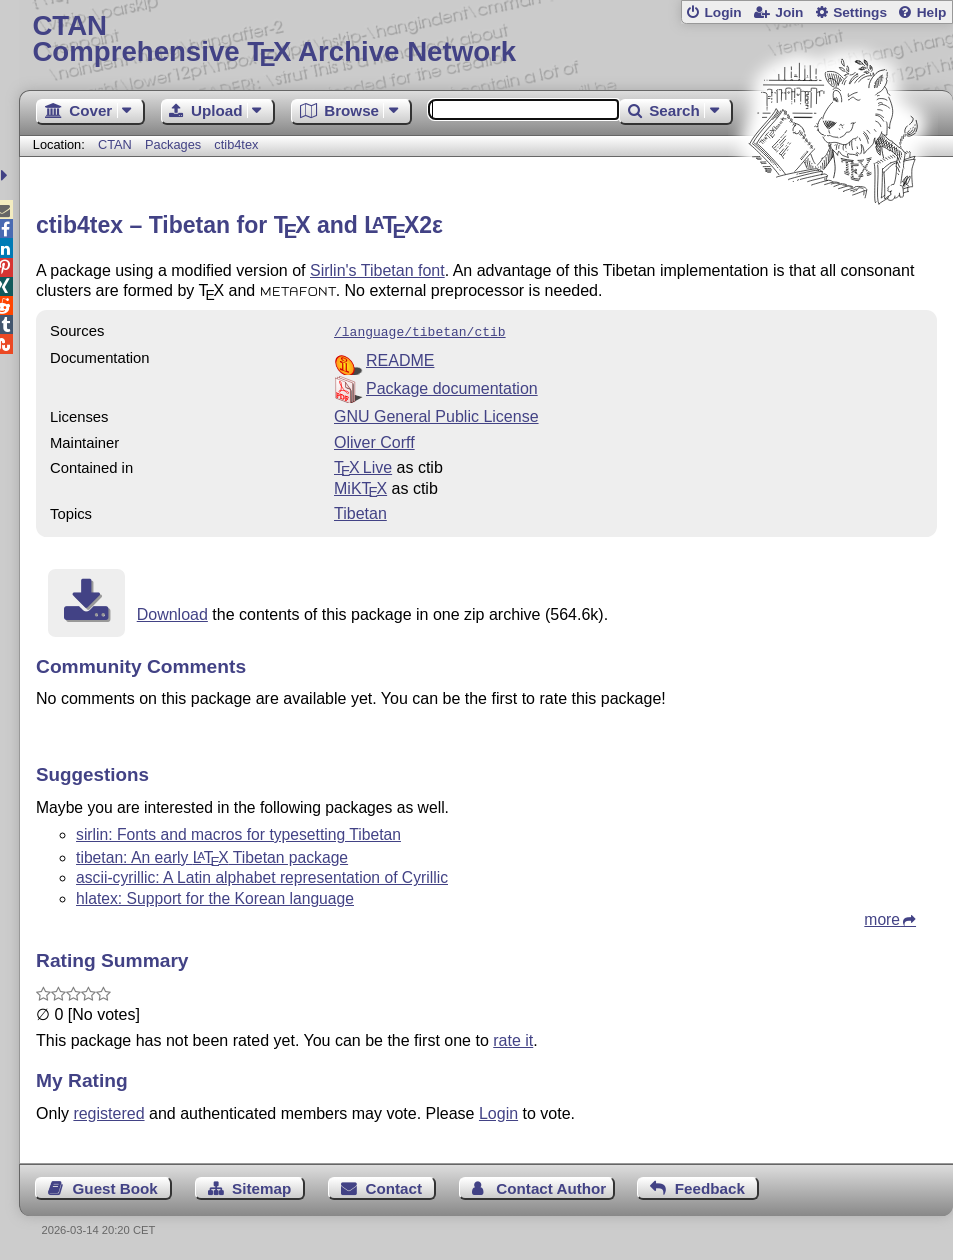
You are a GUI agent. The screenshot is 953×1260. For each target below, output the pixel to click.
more (882, 917)
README (400, 358)
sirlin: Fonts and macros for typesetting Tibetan (238, 832)
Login (722, 12)
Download (172, 612)
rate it (513, 1038)
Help (932, 12)
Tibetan (360, 511)
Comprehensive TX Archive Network (485, 39)
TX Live (363, 465)
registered (108, 1111)
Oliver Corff (374, 440)
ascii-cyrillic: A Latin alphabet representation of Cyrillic (262, 875)
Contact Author (551, 1186)
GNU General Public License (436, 414)
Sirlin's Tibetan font (377, 270)
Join (789, 12)
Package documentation (452, 386)
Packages (175, 144)
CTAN (115, 144)
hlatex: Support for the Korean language (215, 896)
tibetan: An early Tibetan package (212, 855)
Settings (860, 12)
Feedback (710, 1186)
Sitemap (261, 1186)
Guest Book (115, 1186)
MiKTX (360, 486)
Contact (393, 1186)
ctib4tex (236, 144)
